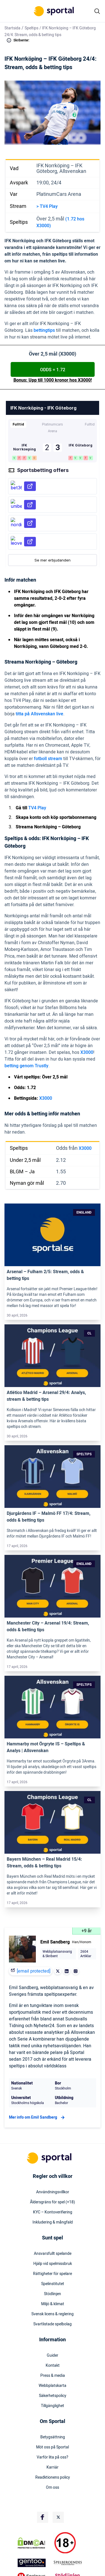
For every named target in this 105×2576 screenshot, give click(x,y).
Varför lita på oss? (52, 2457)
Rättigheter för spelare (52, 2274)
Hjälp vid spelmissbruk (52, 2264)
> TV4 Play (47, 206)
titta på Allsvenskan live (39, 714)
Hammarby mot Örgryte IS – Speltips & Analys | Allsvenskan (46, 1747)
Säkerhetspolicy (52, 2396)
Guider (52, 2355)
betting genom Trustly (26, 1066)
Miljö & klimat (52, 2304)
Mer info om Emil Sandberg (37, 2117)
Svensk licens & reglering (52, 2314)
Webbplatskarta (52, 2386)
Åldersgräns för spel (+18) (52, 2202)
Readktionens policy (52, 2477)
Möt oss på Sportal (52, 2447)
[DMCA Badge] (35, 2543)
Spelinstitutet (52, 2284)
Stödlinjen (52, 2294)
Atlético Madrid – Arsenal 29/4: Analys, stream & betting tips (46, 1396)
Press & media (52, 2375)
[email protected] (33, 1971)
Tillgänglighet (52, 2406)
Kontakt (53, 2365)
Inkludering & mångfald (52, 2222)
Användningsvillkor (52, 2192)
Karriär (52, 2467)
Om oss (52, 2487)
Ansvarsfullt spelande (52, 2254)
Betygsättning (52, 2437)
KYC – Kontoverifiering (52, 2212)
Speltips (31, 28)
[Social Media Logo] (42, 2517)
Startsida (12, 28)
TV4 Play (37, 808)
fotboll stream (48, 758)
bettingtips (44, 330)
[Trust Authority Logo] (35, 2563)
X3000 (86, 1052)
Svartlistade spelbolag (52, 2324)
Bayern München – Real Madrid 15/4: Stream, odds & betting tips (44, 1862)
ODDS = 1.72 (52, 369)
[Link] (52, 1235)
